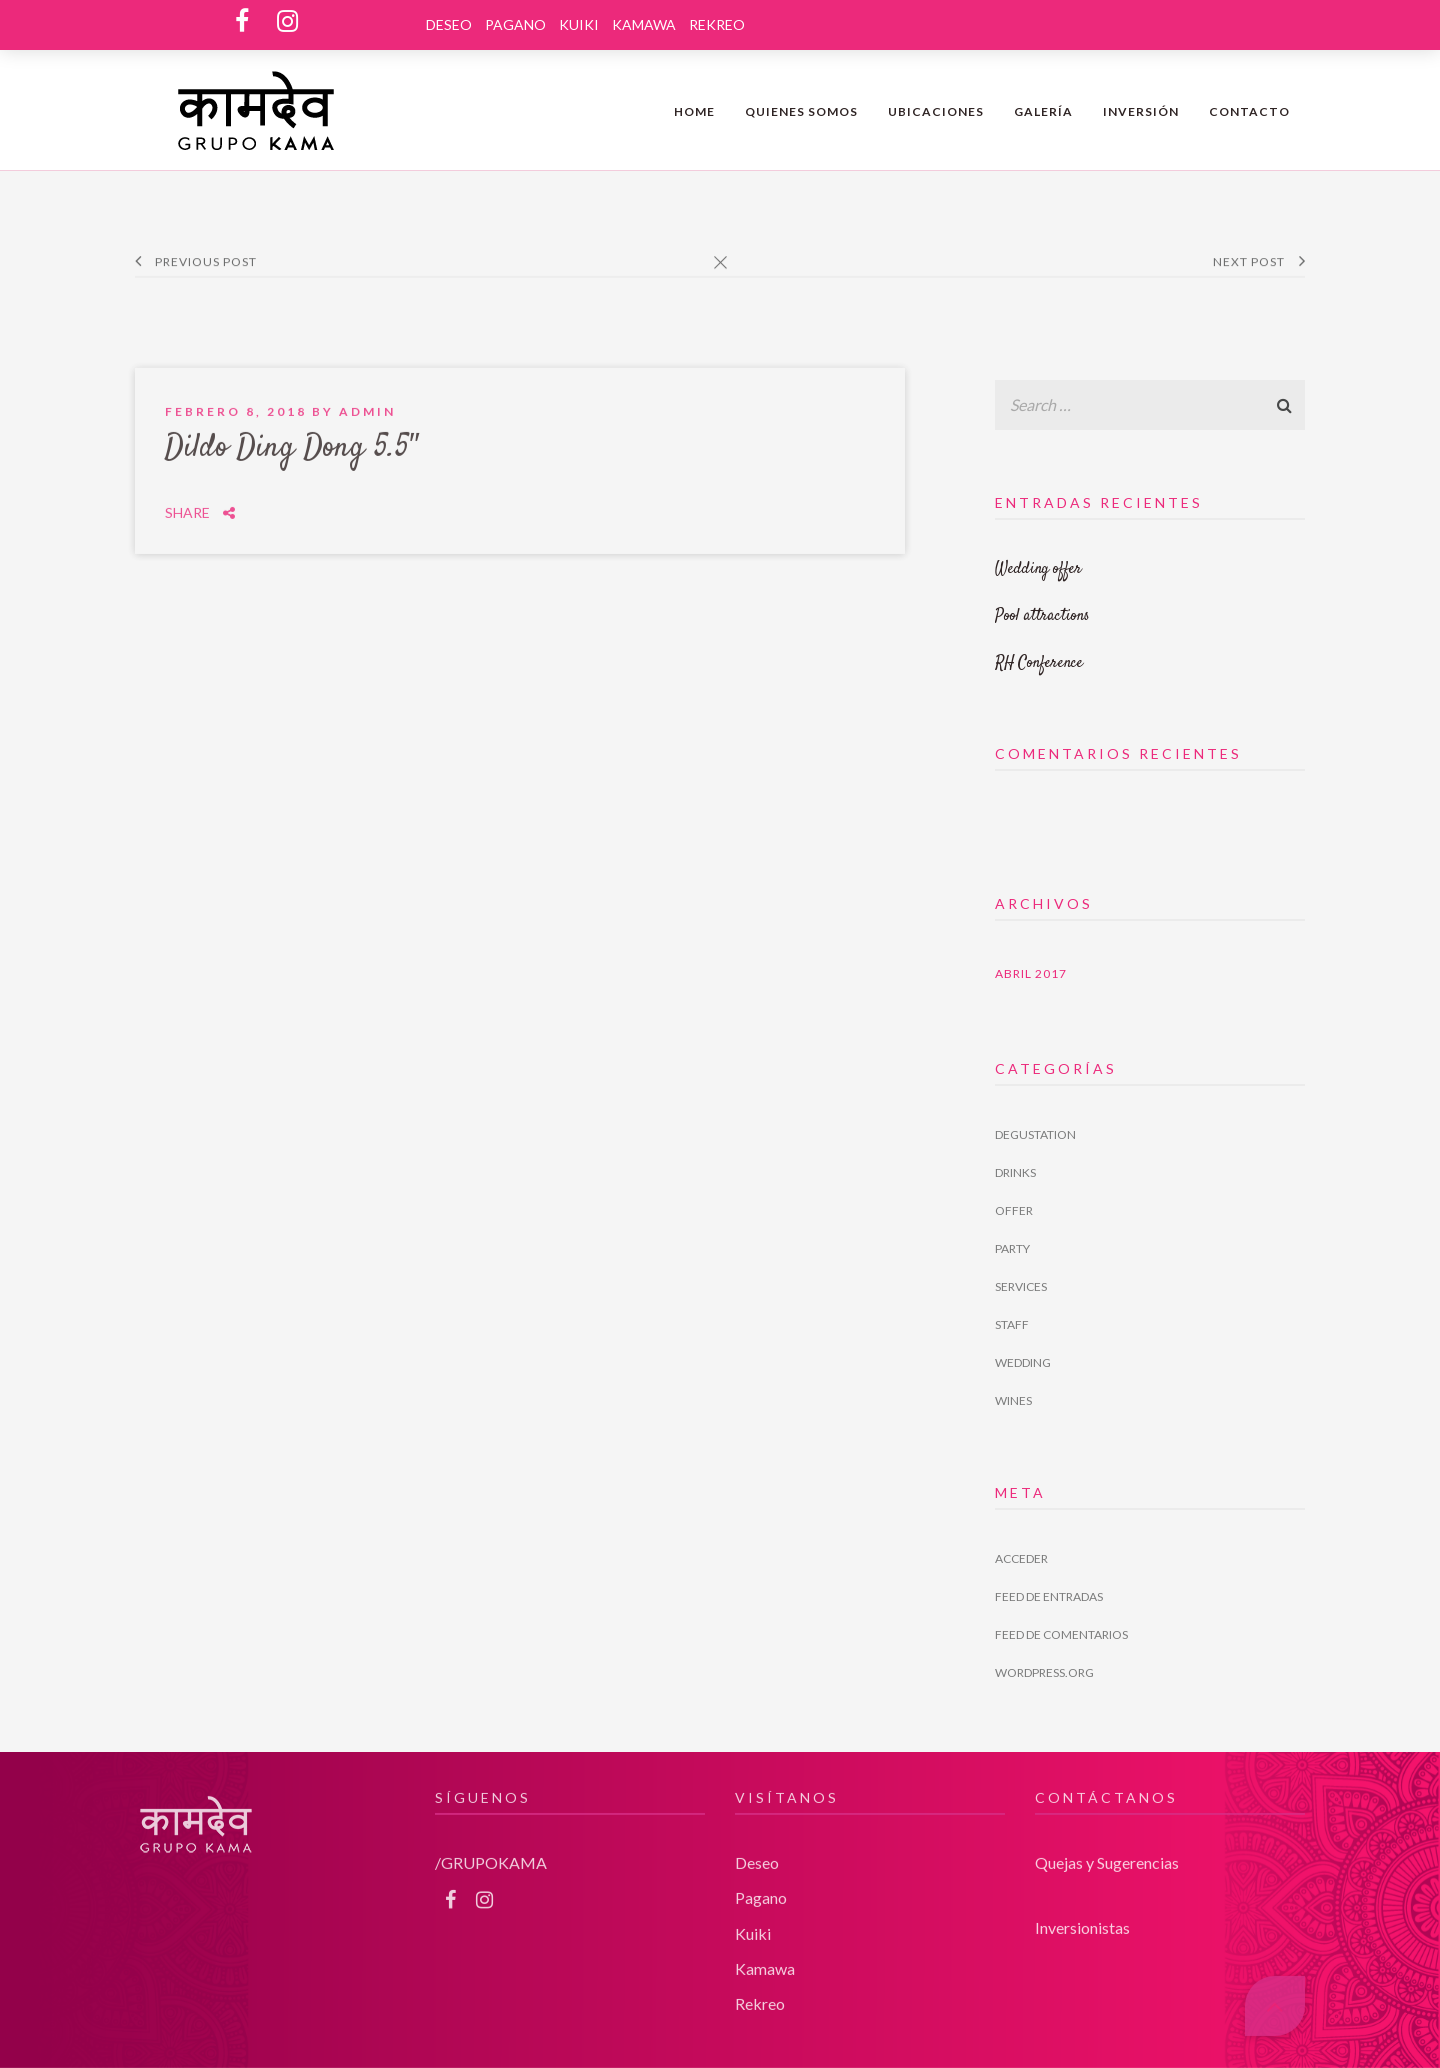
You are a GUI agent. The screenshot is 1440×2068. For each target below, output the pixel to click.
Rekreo (717, 24)
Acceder (1021, 1558)
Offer (1014, 1210)
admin (367, 395)
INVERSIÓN (1141, 111)
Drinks (1015, 1172)
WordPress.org (1044, 1672)
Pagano (515, 24)
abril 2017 (1031, 973)
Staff (1012, 1324)
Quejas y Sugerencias (1107, 1846)
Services (1021, 1286)
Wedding (1023, 1362)
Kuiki (579, 24)
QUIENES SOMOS (801, 111)
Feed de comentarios (1061, 1634)
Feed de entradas (1049, 1596)
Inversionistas (1082, 1911)
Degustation (1035, 1134)
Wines (1013, 1400)
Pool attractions (1042, 616)
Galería (1043, 111)
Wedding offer (1038, 569)
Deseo (449, 24)
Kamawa (644, 24)
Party (1012, 1248)
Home (694, 111)
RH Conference (1039, 663)
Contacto (1249, 111)
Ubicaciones (936, 111)
